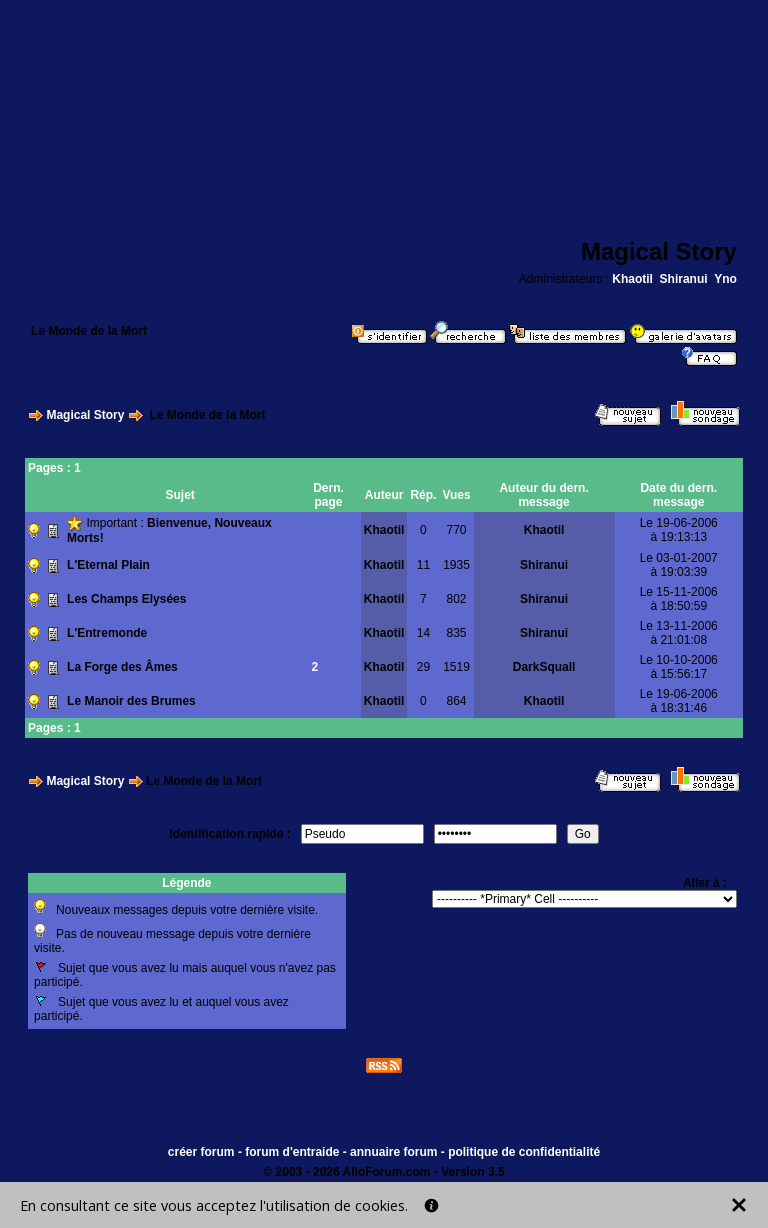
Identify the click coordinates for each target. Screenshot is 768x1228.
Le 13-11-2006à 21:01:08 (679, 633)
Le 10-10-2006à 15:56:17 (679, 667)
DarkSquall (544, 667)
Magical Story (85, 415)
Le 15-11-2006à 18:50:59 (679, 599)
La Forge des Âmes (122, 667)
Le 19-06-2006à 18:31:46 (679, 701)
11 (423, 565)
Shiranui (684, 279)
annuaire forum (393, 1152)
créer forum (201, 1152)
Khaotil (632, 279)
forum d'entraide (292, 1152)
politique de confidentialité (524, 1152)
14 (423, 633)
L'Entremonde (107, 633)
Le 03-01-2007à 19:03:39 (679, 565)
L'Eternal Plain (108, 565)
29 (423, 667)
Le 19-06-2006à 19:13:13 (679, 530)
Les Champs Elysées (126, 599)
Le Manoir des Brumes (131, 701)
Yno (725, 279)
